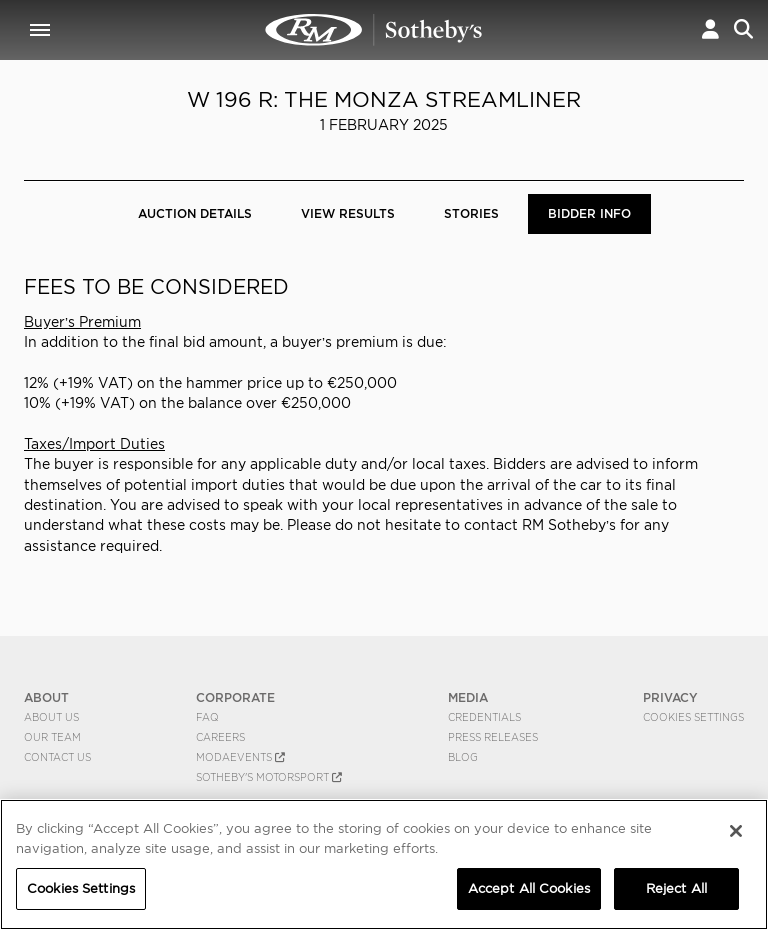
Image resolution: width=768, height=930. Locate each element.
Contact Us (57, 757)
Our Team (52, 737)
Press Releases (493, 737)
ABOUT (46, 697)
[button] (710, 29)
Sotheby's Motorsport (269, 777)
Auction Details (195, 213)
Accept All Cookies (529, 888)
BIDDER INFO (589, 213)
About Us (51, 717)
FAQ (207, 717)
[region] (384, 864)
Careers (220, 737)
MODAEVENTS (240, 757)
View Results (348, 213)
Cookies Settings (693, 717)
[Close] (736, 831)
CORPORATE (235, 697)
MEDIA (468, 697)
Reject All (676, 888)
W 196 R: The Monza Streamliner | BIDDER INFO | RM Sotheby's (374, 30)
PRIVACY (670, 697)
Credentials (484, 717)
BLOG (463, 757)
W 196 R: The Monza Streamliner (384, 99)
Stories (471, 213)
